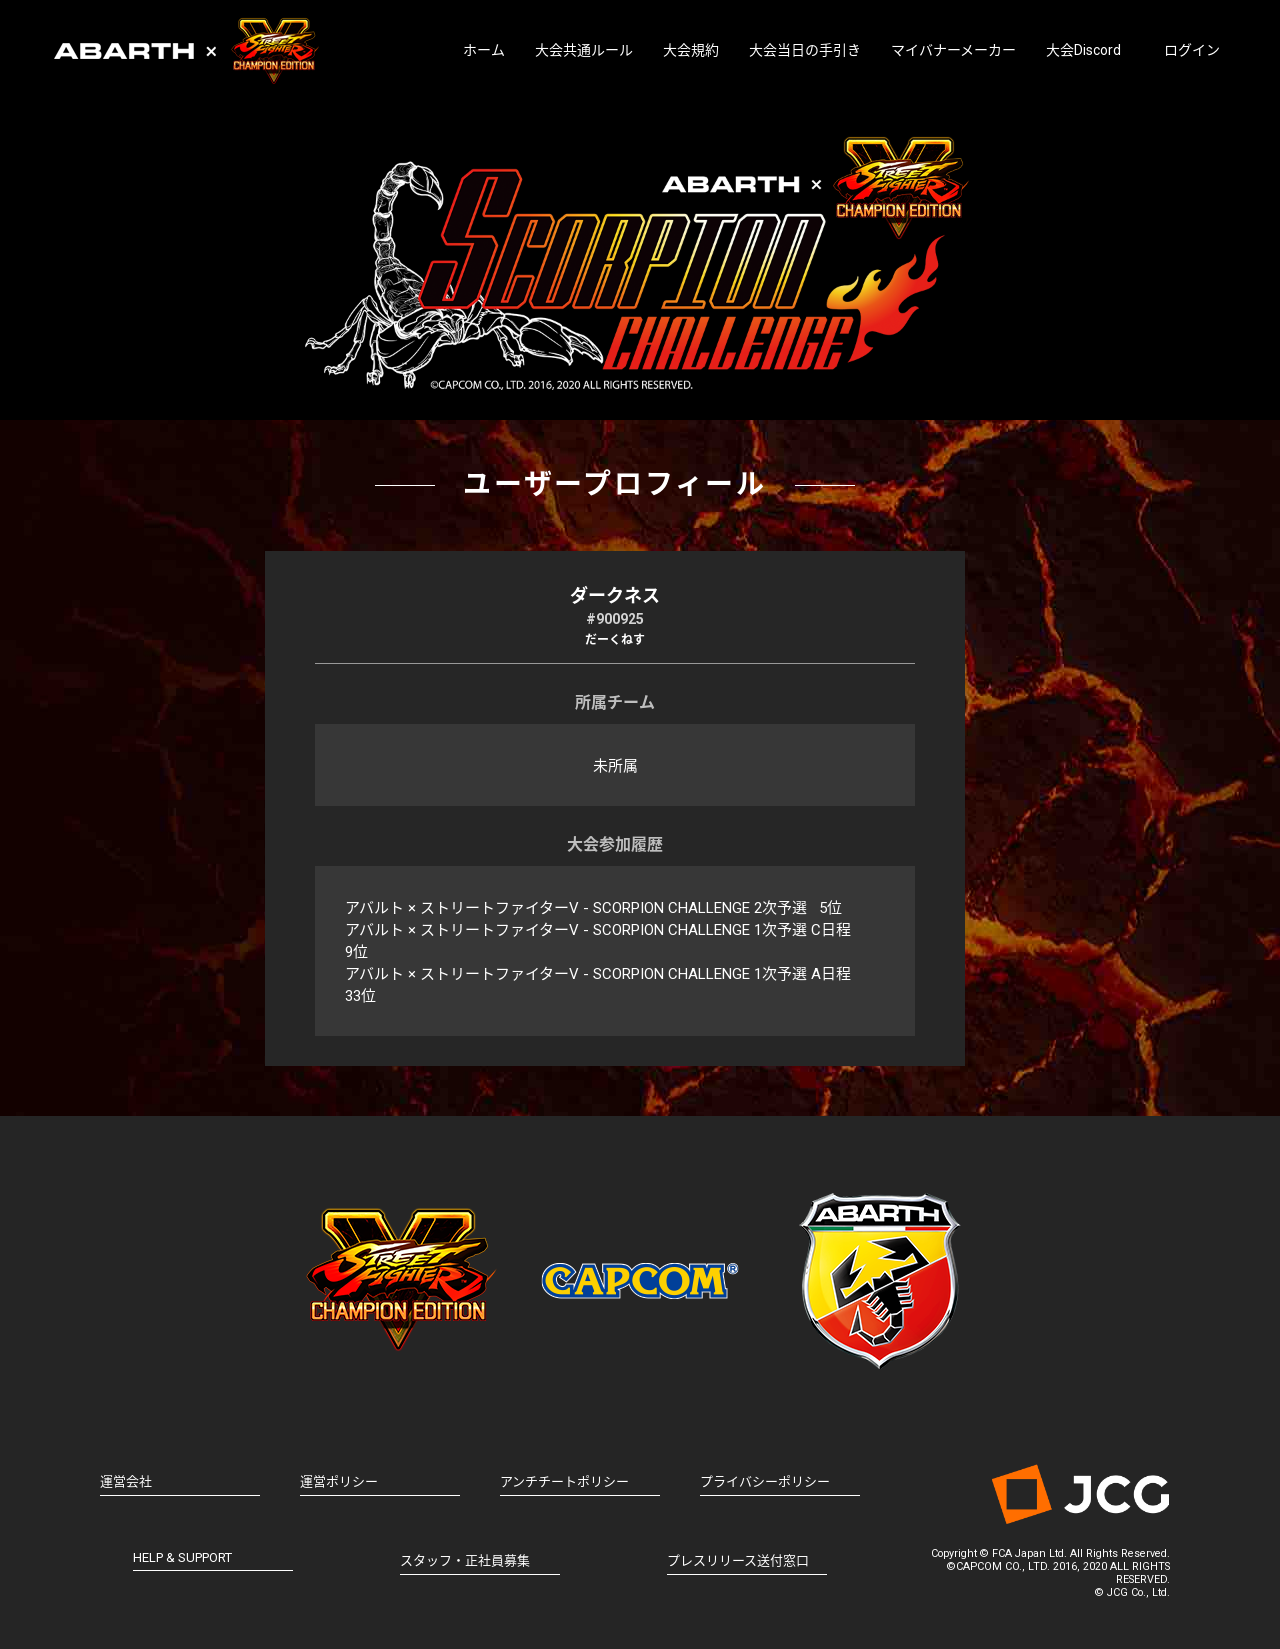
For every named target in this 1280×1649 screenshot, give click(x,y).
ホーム (484, 50)
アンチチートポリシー (564, 1481)
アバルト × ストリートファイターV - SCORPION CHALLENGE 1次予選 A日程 (598, 974)
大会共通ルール (584, 50)
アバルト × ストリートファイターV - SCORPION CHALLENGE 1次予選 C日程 (598, 930)
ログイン (1192, 50)
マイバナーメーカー (953, 50)
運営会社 (126, 1481)
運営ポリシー (339, 1481)
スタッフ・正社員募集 (465, 1560)
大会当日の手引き (805, 50)
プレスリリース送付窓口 (738, 1560)
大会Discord (1083, 50)
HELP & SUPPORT (182, 1557)
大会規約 (691, 50)
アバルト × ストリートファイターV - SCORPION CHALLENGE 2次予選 (576, 908)
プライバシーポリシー (765, 1481)
